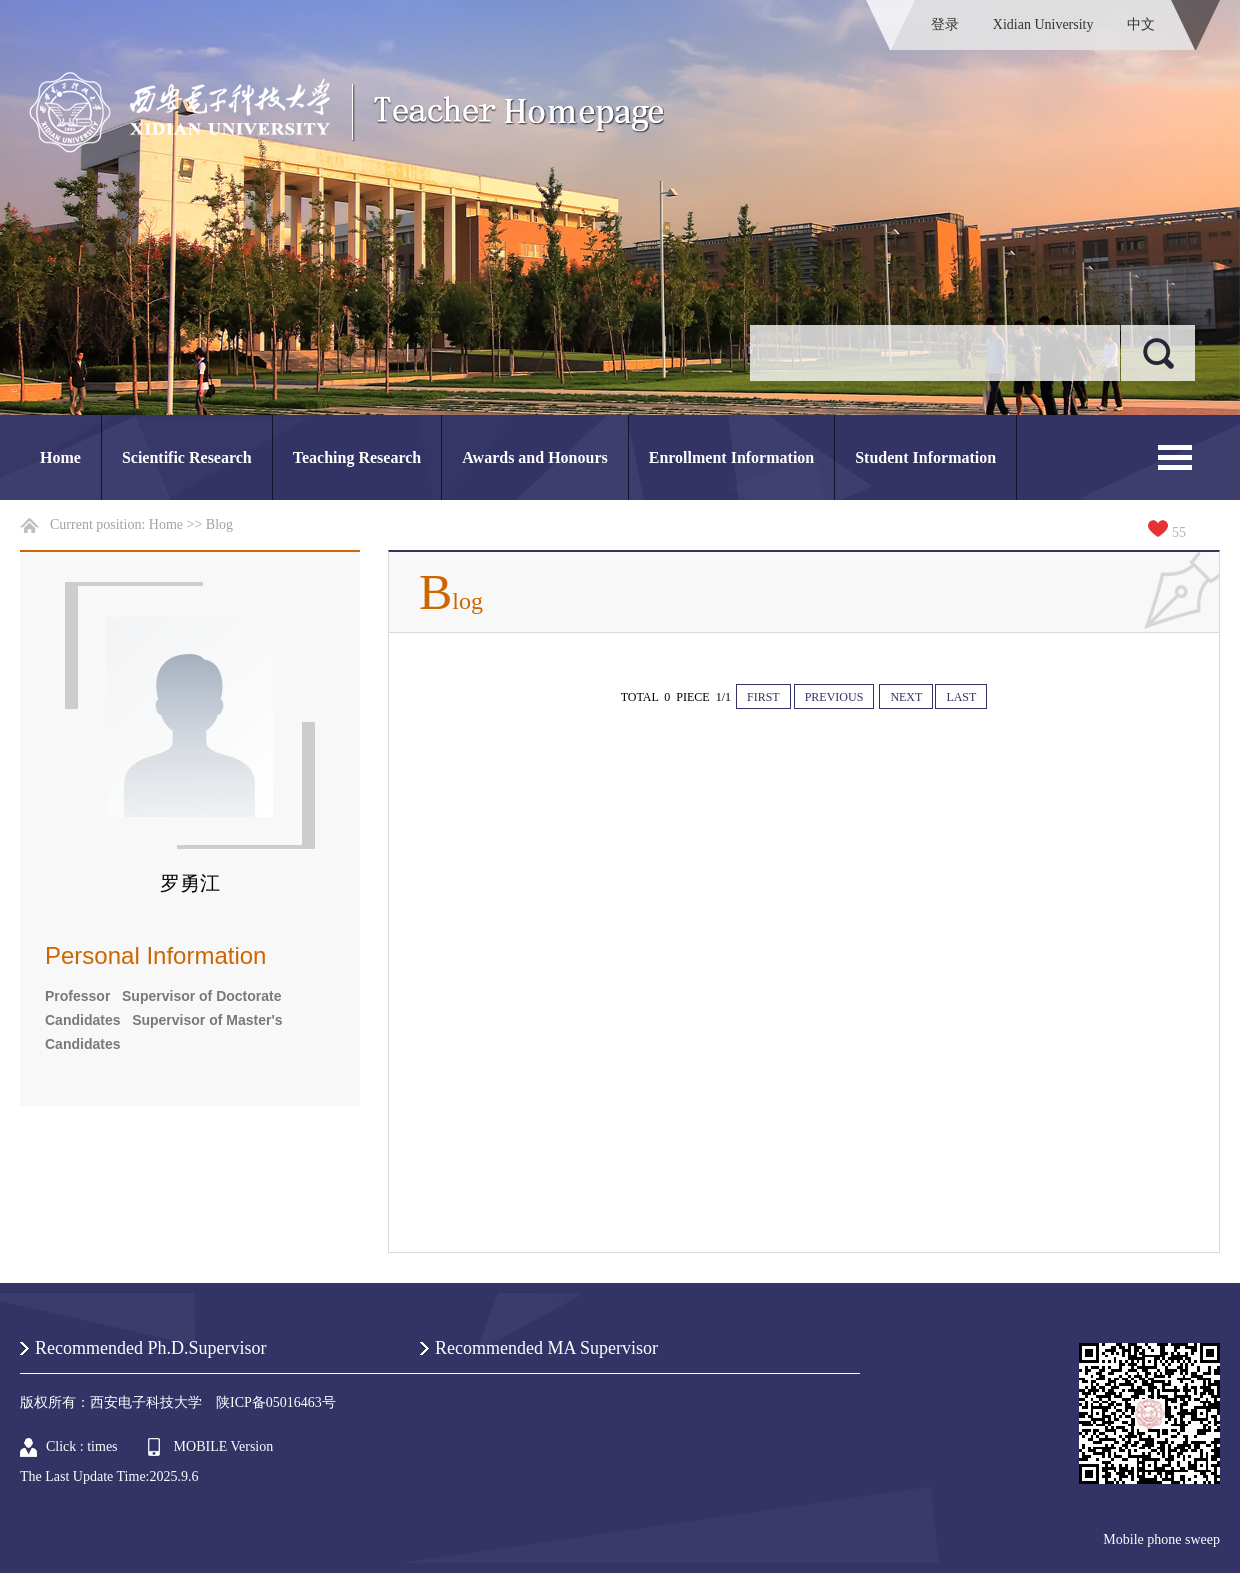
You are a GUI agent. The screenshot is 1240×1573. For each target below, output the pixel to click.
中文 (1141, 24)
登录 (945, 24)
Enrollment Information (731, 457)
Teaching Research (357, 457)
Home (60, 457)
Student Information (925, 457)
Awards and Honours (535, 457)
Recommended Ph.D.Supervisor (150, 1348)
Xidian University (1043, 24)
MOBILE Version (224, 1446)
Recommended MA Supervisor (546, 1348)
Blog (219, 524)
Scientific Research (187, 457)
